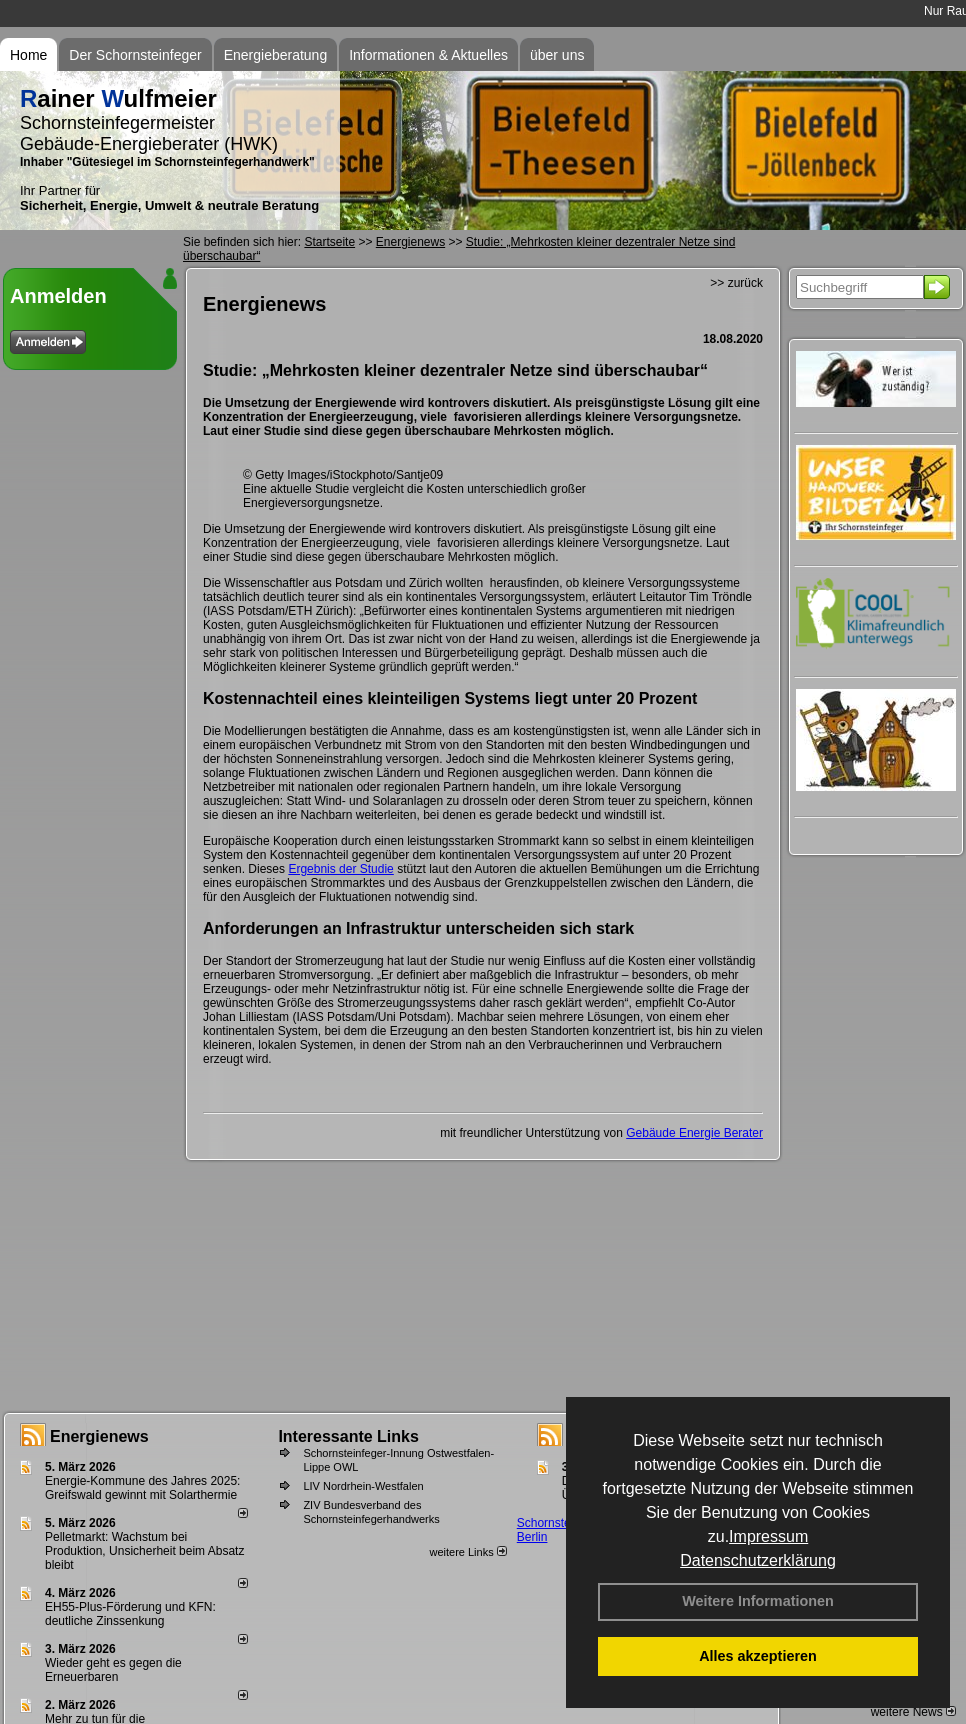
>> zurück (736, 283)
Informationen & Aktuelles (428, 55)
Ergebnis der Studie (340, 869)
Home (28, 55)
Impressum (768, 1536)
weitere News (913, 1712)
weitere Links (467, 1552)
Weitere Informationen (758, 1601)
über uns (557, 55)
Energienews (99, 1436)
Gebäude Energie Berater (694, 1133)
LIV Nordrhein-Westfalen (363, 1486)
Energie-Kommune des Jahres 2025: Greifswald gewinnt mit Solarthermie (142, 1488)
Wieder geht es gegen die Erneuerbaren (113, 1670)
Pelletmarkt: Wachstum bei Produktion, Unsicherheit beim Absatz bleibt (144, 1551)
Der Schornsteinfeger (135, 55)
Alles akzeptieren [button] (758, 1656)
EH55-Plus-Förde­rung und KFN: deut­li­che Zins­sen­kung (130, 1614)
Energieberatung (276, 55)
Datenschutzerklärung (758, 1560)
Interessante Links (348, 1436)
